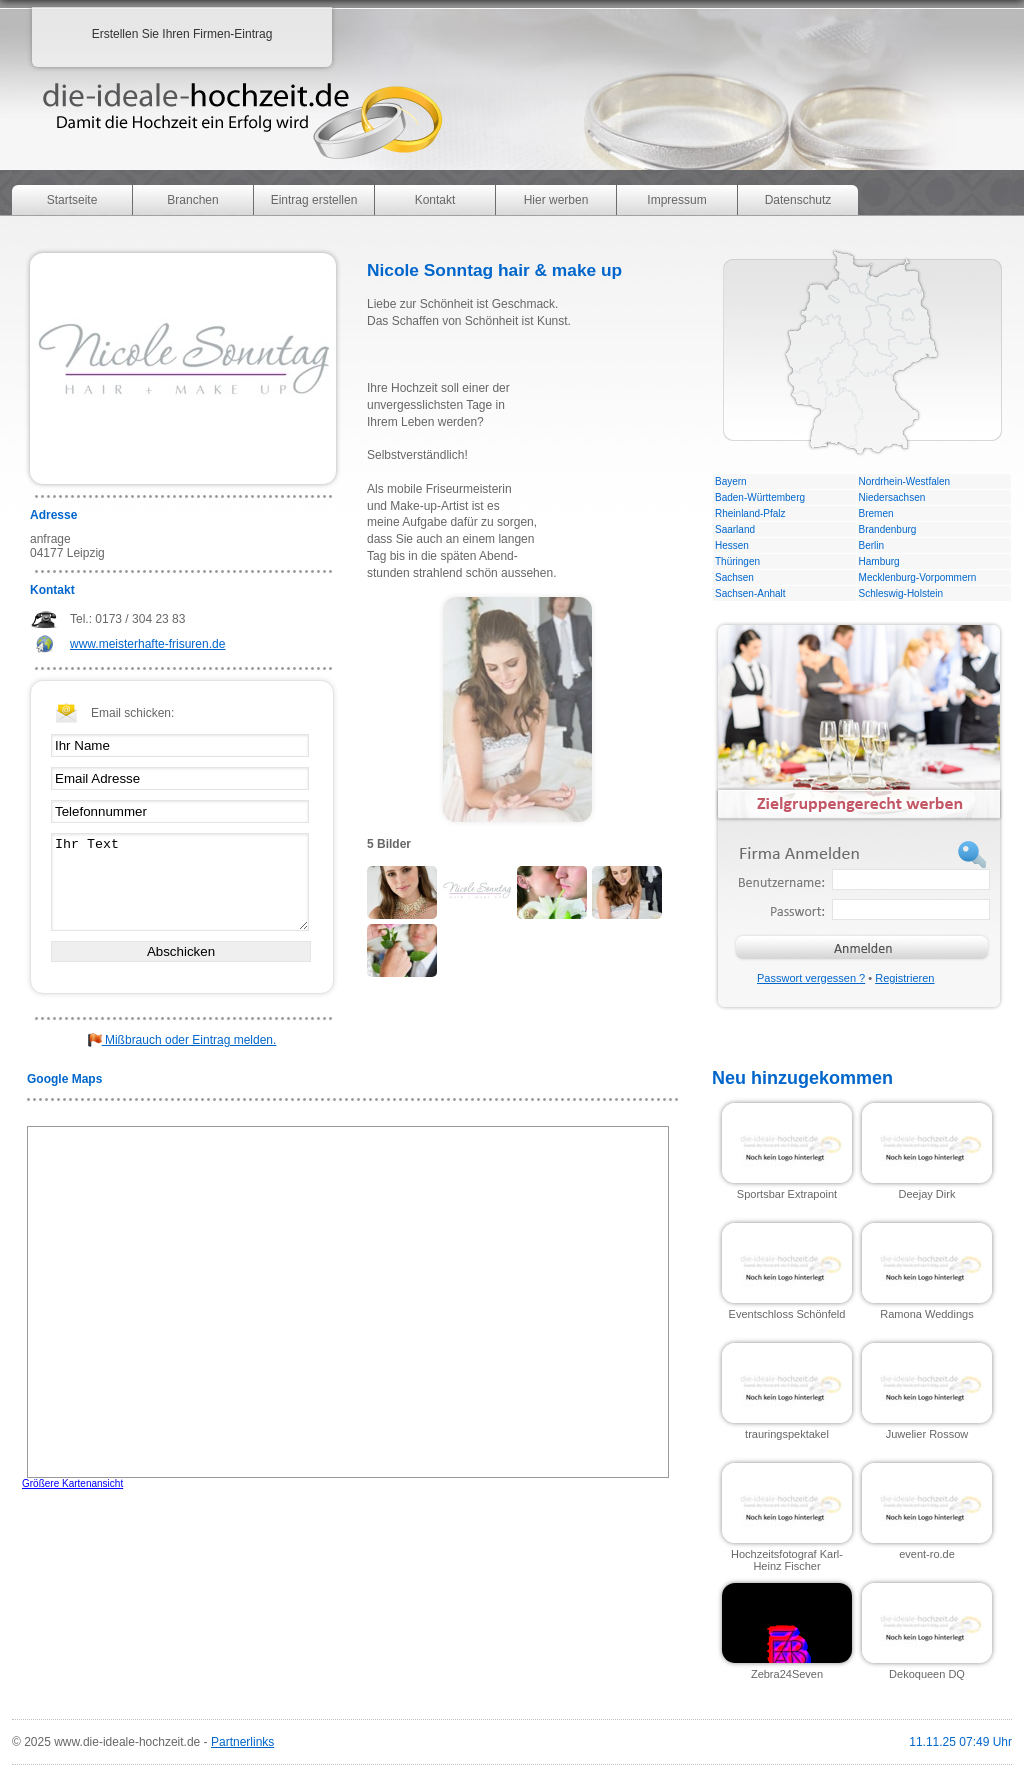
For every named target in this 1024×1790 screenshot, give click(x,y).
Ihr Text (180, 882)
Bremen (876, 513)
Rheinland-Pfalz (750, 513)
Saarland (735, 529)
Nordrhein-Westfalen (905, 481)
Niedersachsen (892, 497)
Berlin (872, 545)
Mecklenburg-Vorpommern (918, 577)
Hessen (732, 545)
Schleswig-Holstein (901, 593)
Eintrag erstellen (314, 200)
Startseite (72, 200)
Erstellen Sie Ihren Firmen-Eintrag (182, 34)
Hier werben (556, 200)
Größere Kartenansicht (72, 1483)
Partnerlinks (242, 1742)
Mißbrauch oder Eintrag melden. (182, 1040)
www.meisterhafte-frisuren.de (147, 644)
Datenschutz (798, 200)
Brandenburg (888, 529)
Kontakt (435, 200)
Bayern (731, 481)
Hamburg (879, 561)
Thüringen (737, 561)
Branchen (192, 200)
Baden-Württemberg (760, 497)
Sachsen (734, 577)
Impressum (676, 200)
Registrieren (904, 978)
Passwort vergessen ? (811, 978)
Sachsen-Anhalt (750, 593)
